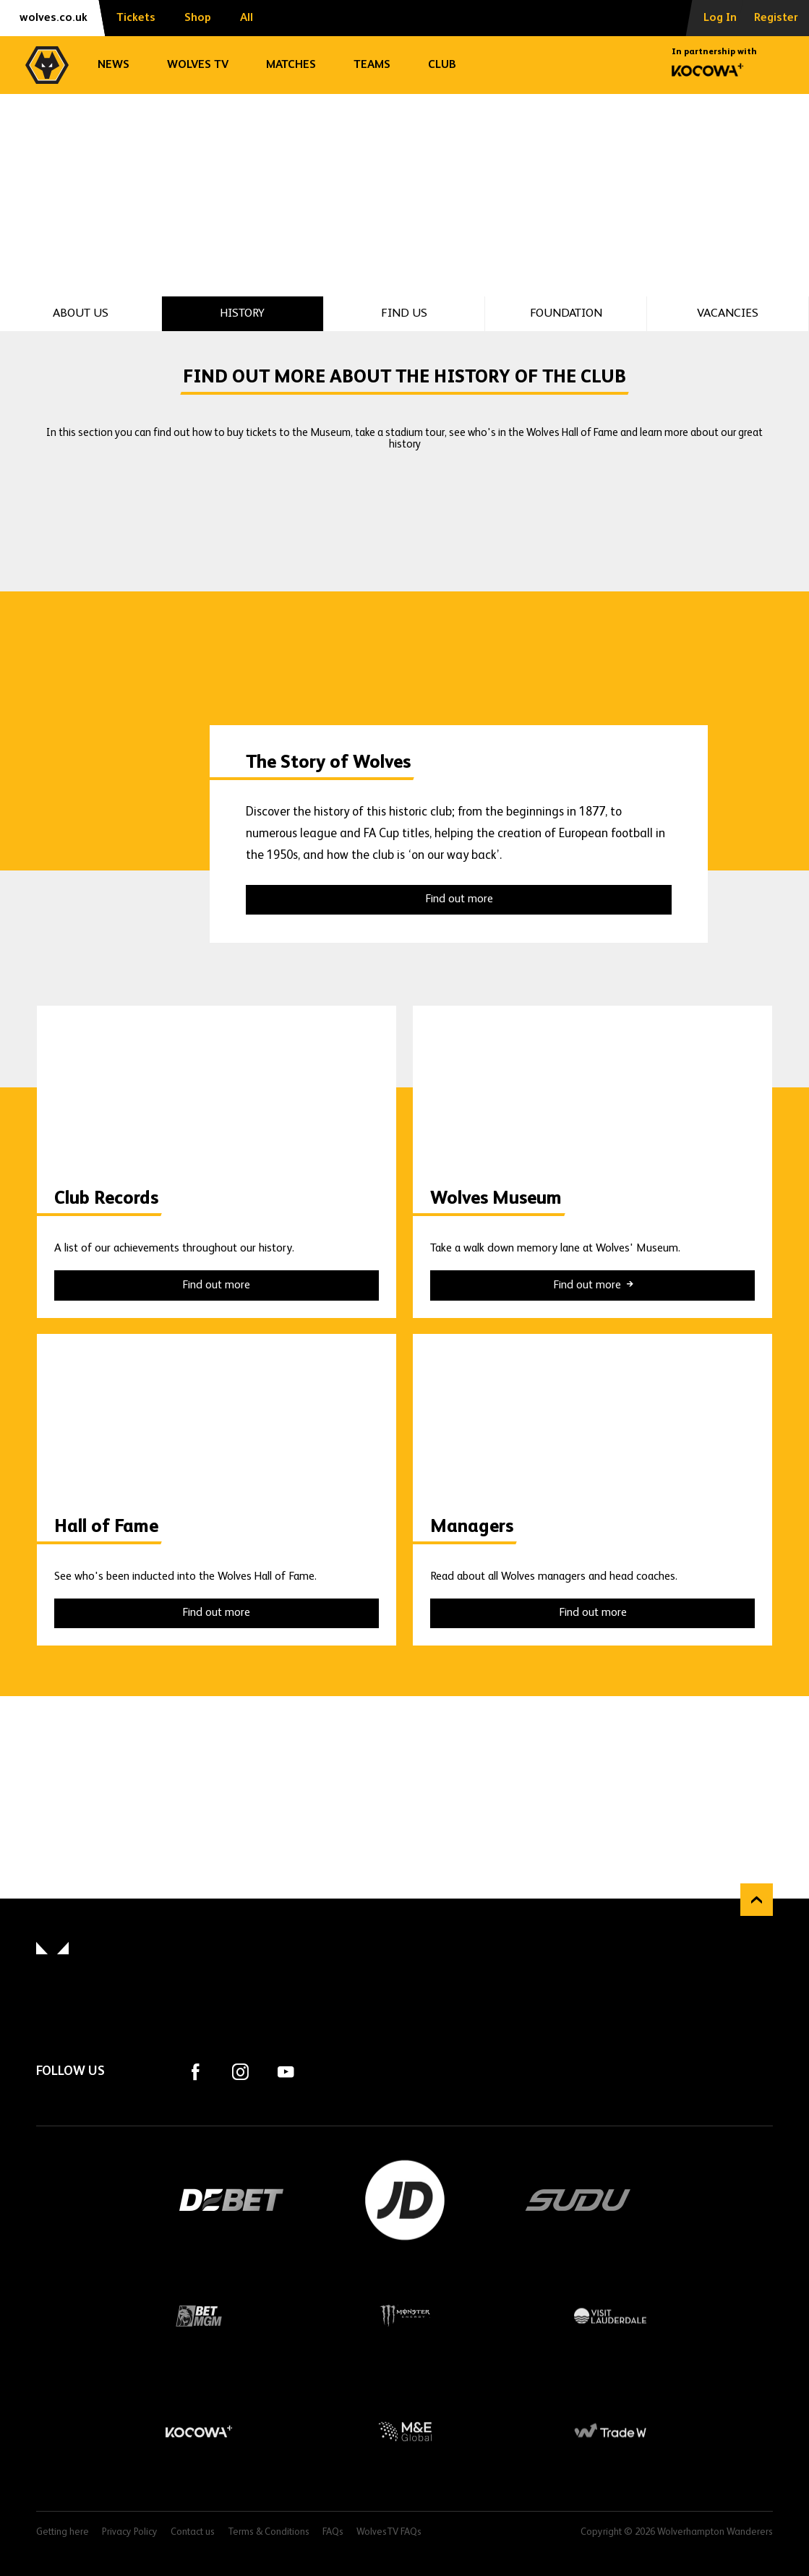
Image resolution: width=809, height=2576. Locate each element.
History (242, 313)
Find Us (404, 313)
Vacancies (727, 313)
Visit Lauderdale (610, 2316)
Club (442, 65)
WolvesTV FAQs (388, 2532)
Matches (291, 65)
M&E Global (404, 2431)
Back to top (756, 1899)
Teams (372, 65)
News (113, 65)
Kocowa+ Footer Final (198, 2431)
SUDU (578, 2200)
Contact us (193, 2532)
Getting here (62, 2532)
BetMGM (198, 2316)
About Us (80, 313)
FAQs (332, 2532)
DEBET (231, 2200)
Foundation (566, 313)
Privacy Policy (130, 2532)
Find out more (459, 899)
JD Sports (405, 2200)
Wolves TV (197, 65)
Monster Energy (404, 2316)
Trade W (610, 2431)
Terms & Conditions (268, 2532)
